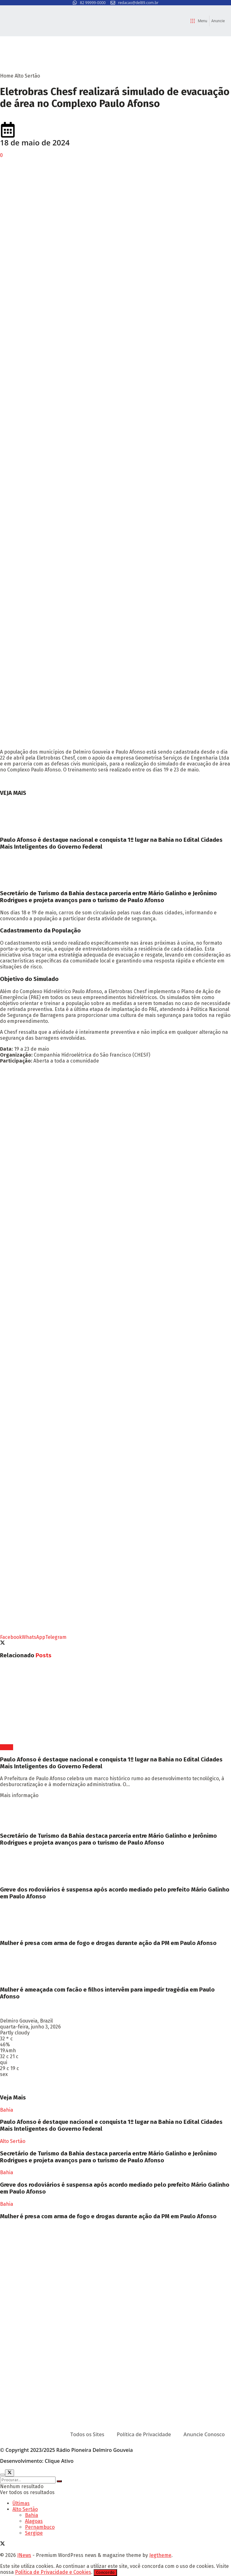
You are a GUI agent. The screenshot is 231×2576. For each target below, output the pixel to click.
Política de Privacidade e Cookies (53, 2572)
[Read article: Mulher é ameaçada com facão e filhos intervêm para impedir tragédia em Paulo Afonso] (115, 1966)
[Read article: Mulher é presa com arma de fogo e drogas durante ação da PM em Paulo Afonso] (115, 1920)
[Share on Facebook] (11, 1637)
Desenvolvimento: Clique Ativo (36, 2460)
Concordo (105, 2572)
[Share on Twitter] (2, 1643)
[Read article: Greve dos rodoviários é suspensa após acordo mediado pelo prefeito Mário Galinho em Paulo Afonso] (115, 1866)
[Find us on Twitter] (2, 2544)
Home (6, 76)
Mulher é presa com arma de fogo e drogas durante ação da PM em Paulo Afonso (108, 1943)
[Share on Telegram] (55, 1637)
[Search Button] (59, 2481)
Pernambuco (40, 2527)
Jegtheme (160, 2555)
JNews (24, 2555)
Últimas (21, 2503)
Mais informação (19, 1795)
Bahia (6, 1747)
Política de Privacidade (144, 2434)
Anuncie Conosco (204, 2434)
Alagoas (34, 2521)
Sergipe (34, 2533)
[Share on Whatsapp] (33, 1637)
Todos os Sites (87, 2434)
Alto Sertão (27, 76)
